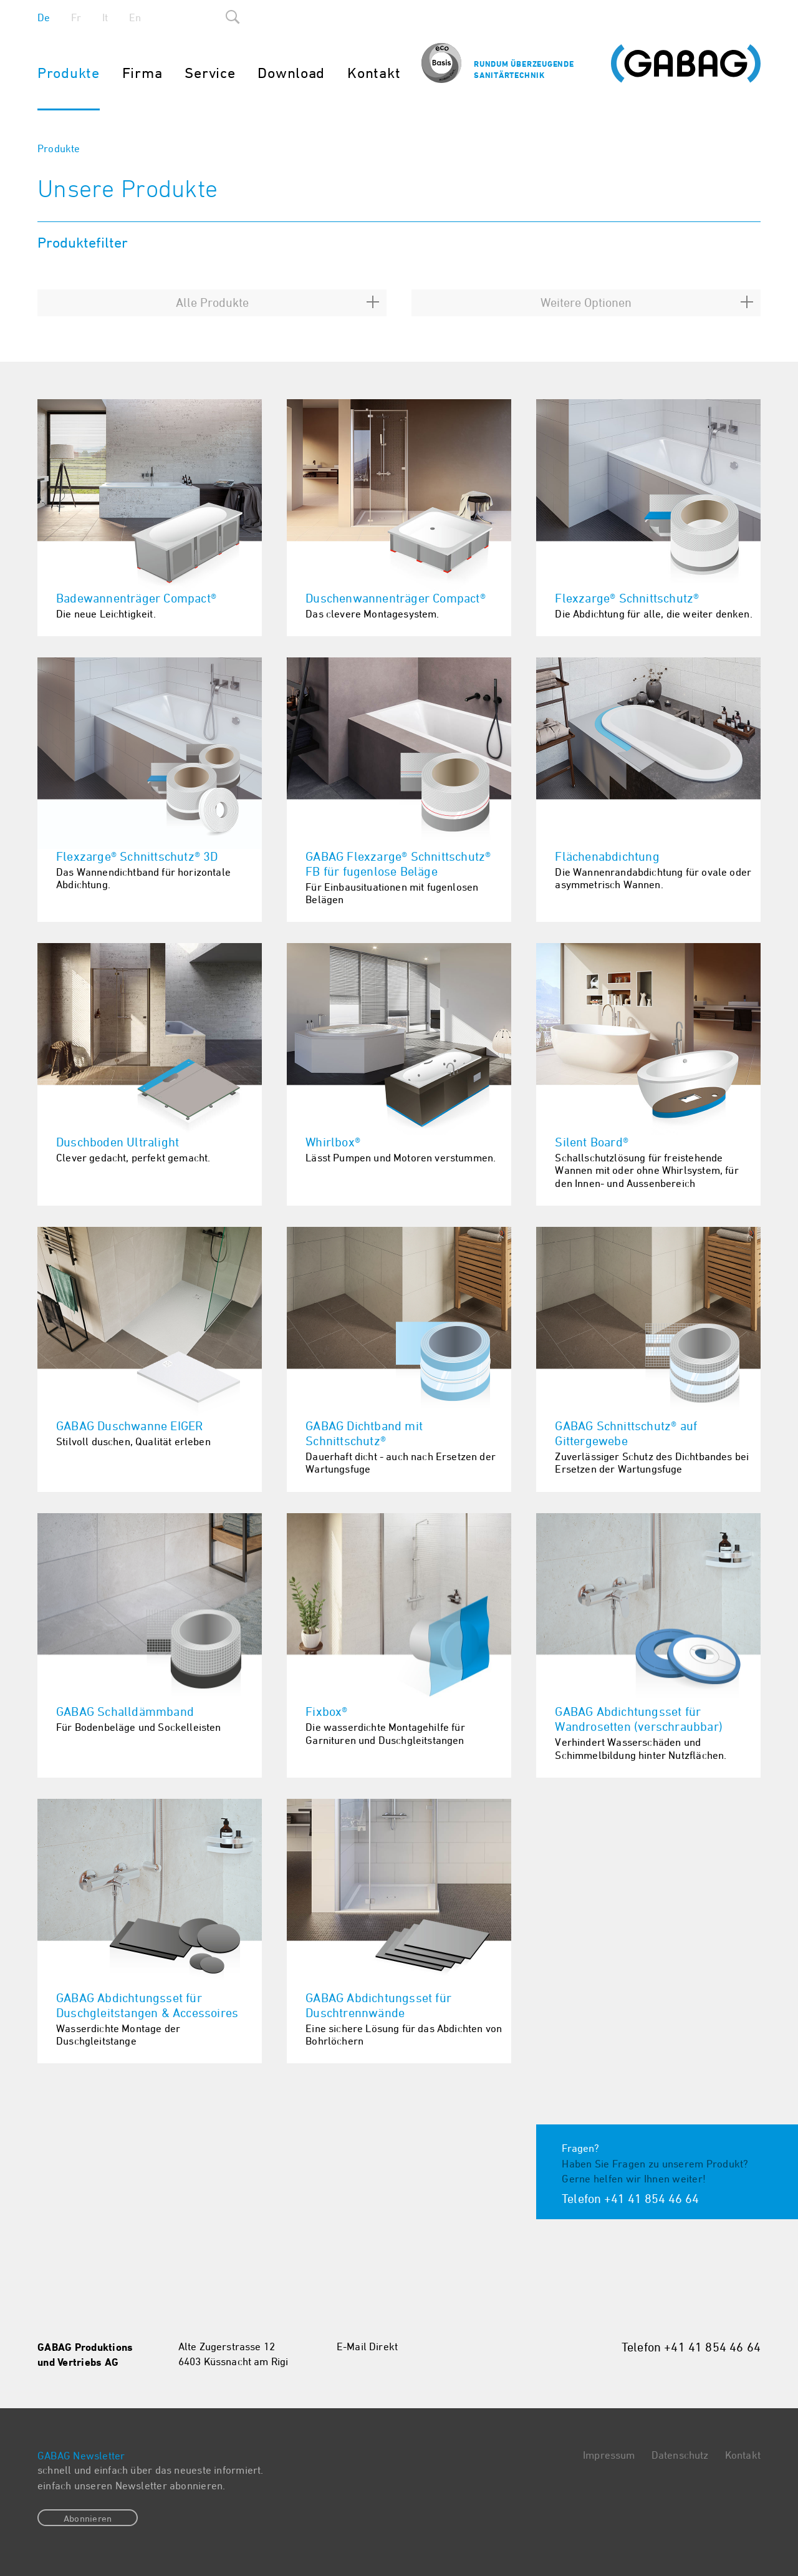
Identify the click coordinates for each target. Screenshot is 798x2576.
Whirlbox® (332, 1142)
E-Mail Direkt (367, 2346)
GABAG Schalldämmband (125, 1711)
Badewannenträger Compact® (136, 598)
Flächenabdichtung (607, 856)
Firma (142, 72)
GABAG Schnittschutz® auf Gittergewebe (626, 1433)
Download (291, 72)
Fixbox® (326, 1711)
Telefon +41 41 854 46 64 (630, 2198)
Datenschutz (680, 2455)
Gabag (686, 63)
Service (210, 72)
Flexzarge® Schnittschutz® (627, 598)
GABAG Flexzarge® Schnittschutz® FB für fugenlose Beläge (398, 863)
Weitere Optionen (586, 302)
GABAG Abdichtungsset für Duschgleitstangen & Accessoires (147, 2005)
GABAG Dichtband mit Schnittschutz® (364, 1433)
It (105, 17)
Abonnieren (88, 2518)
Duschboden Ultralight (117, 1142)
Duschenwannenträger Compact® (395, 598)
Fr (76, 17)
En (135, 17)
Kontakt (373, 72)
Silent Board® (591, 1142)
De (43, 17)
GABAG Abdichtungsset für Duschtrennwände (378, 2005)
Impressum (609, 2455)
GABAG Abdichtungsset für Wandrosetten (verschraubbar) (639, 1718)
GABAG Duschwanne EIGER (129, 1425)
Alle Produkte (212, 302)
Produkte (68, 72)
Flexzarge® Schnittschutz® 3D (137, 856)
